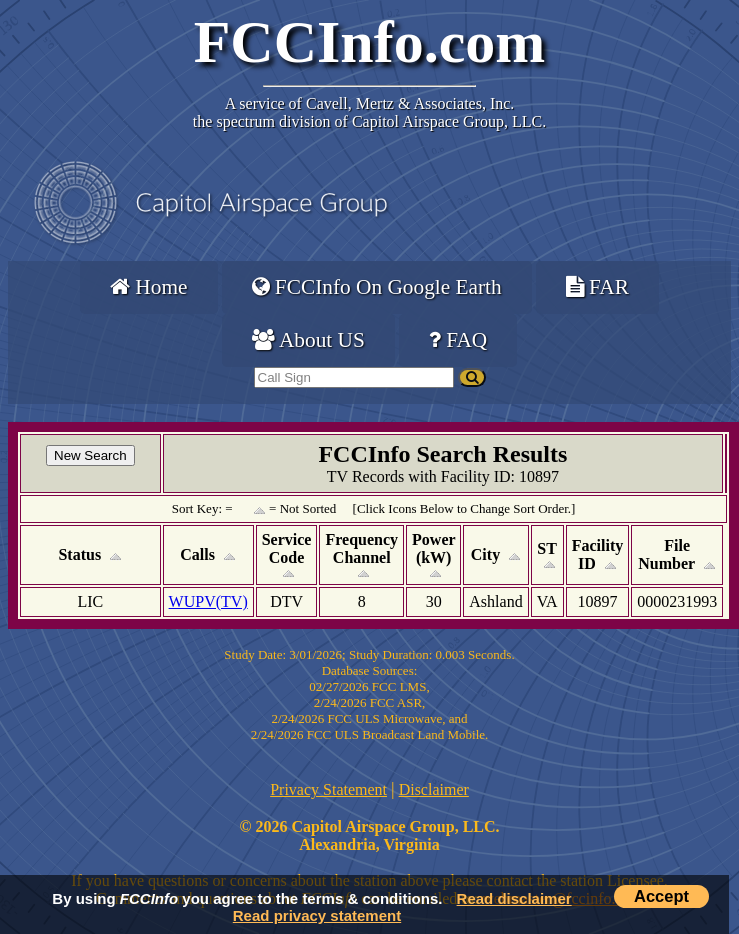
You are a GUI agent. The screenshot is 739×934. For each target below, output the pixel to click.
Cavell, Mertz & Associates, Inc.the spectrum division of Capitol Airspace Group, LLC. (369, 112)
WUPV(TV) (208, 601)
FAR (597, 287)
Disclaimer (434, 789)
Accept (661, 896)
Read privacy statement (317, 915)
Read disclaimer (514, 898)
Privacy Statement (328, 789)
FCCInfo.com (370, 42)
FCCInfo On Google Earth (377, 287)
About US (308, 340)
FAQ (458, 340)
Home (148, 287)
